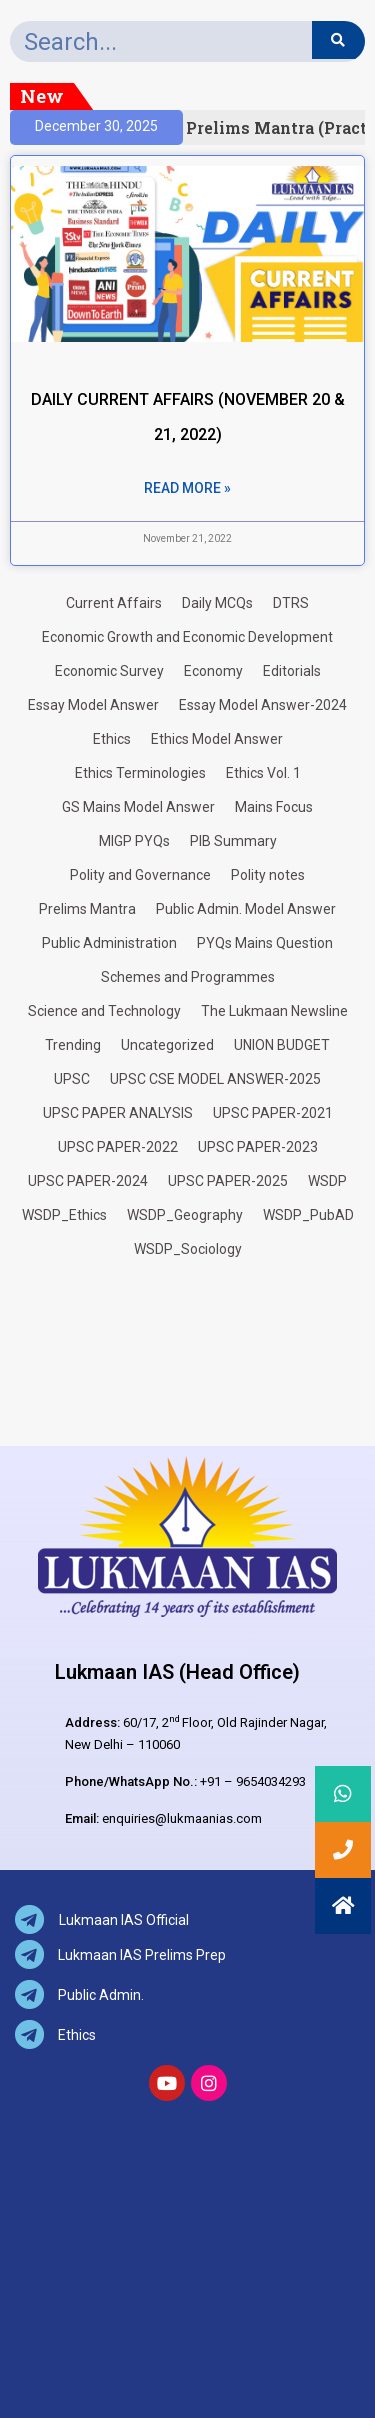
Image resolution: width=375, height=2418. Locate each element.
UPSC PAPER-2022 (118, 1147)
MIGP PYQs (134, 841)
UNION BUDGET (282, 1045)
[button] (343, 1906)
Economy (213, 671)
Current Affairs (114, 603)
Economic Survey (109, 671)
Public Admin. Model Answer (246, 909)
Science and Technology (104, 1011)
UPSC (72, 1079)
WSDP (327, 1181)
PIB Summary (233, 841)
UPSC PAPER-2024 (88, 1181)
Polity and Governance (140, 875)
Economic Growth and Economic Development (187, 637)
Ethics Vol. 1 (263, 773)
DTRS (291, 603)
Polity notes (268, 875)
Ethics (112, 739)
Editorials (292, 671)
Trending (73, 1045)
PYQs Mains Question (265, 943)
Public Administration (109, 943)
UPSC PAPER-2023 (258, 1147)
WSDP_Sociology (188, 1249)
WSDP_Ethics (64, 1215)
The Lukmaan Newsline (274, 1011)
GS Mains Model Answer (138, 807)
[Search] (338, 40)
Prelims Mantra (87, 909)
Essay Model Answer (93, 705)
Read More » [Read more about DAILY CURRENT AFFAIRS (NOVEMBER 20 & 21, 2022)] (187, 488)
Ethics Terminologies (140, 773)
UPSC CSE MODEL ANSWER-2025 (215, 1079)
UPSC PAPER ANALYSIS (118, 1113)
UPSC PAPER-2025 (228, 1181)
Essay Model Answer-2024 (263, 705)
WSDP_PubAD (308, 1215)
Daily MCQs (217, 603)
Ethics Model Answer (217, 739)
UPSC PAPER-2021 (273, 1113)
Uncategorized (167, 1045)
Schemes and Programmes (188, 977)
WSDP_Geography (185, 1215)
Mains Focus (274, 807)
